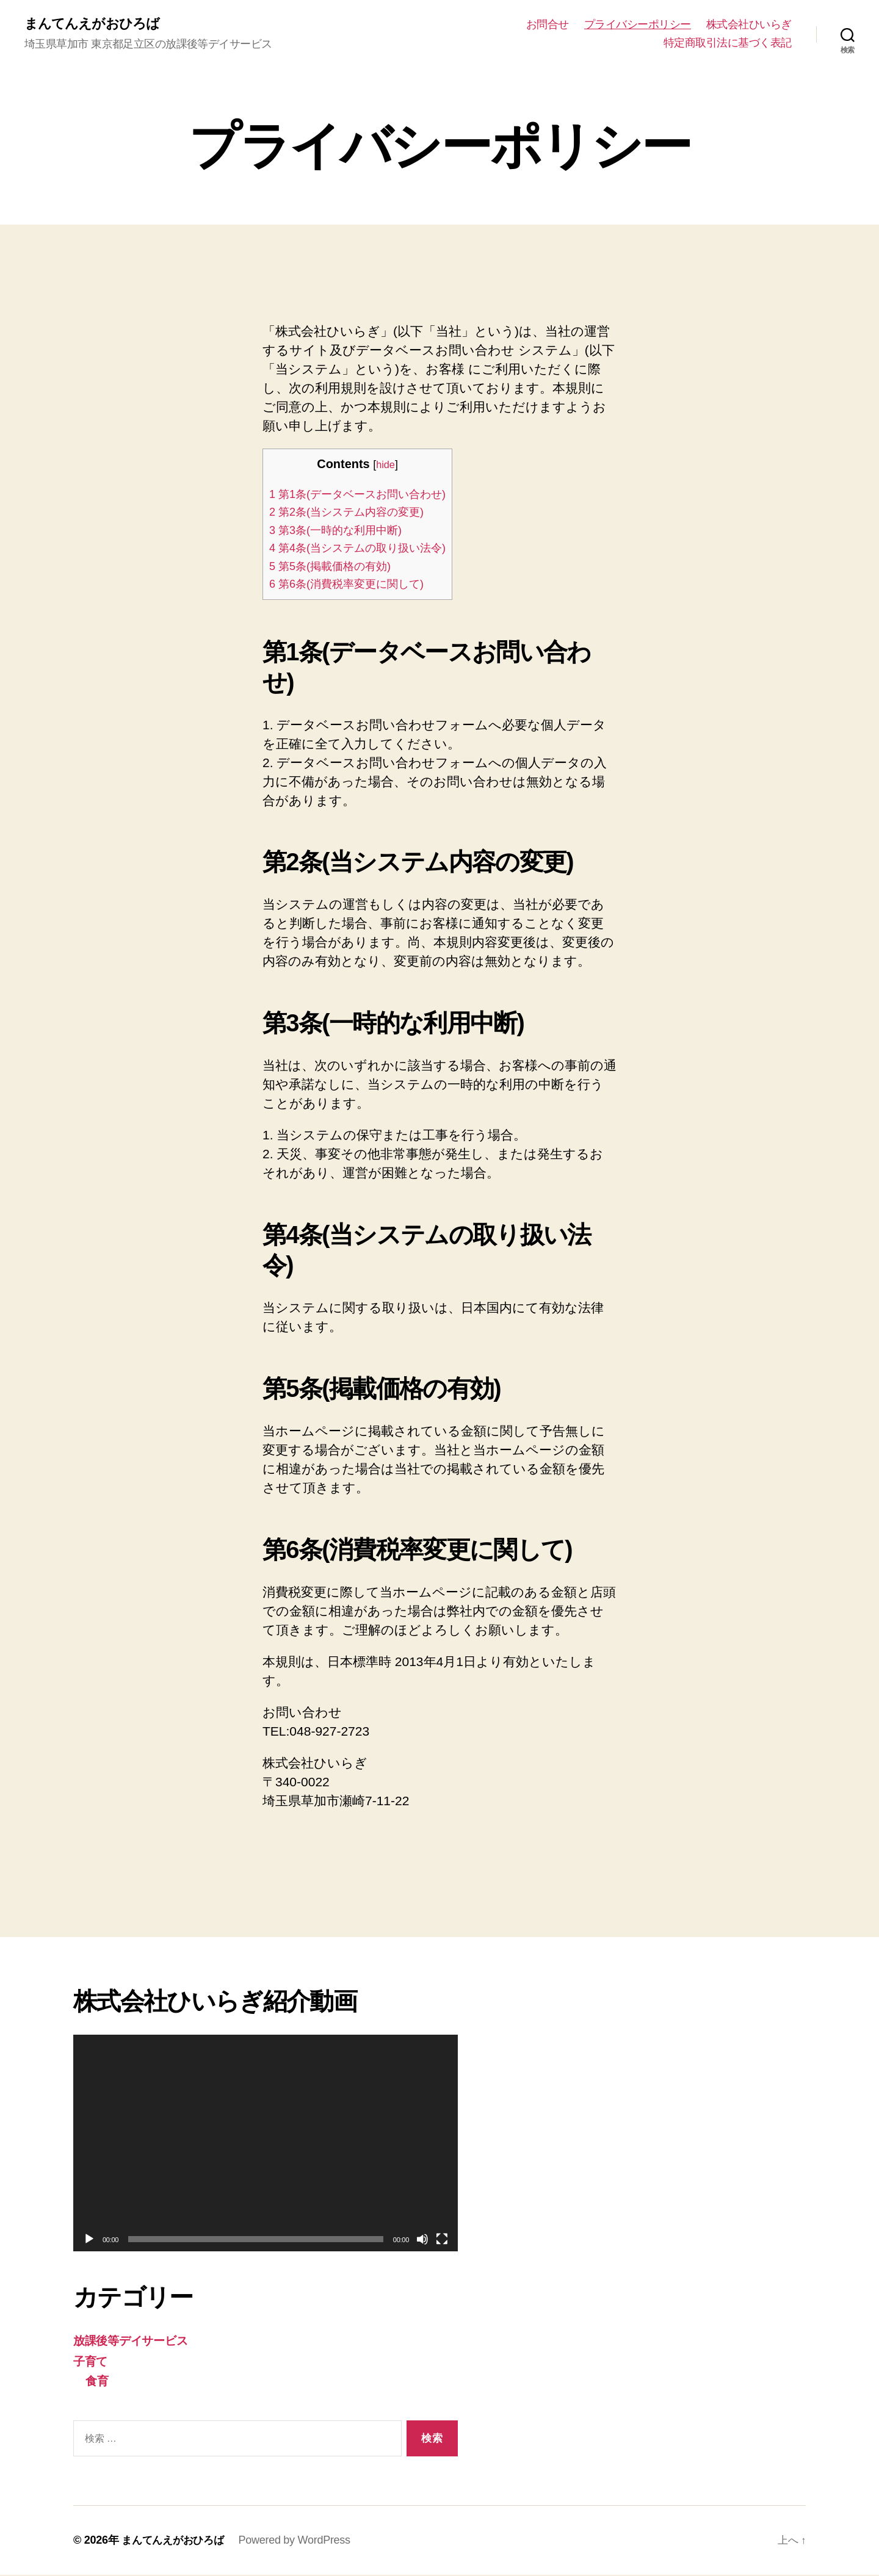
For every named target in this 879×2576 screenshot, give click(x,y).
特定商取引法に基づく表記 (728, 43)
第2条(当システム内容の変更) (355, 512)
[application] (265, 2144)
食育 (97, 2382)
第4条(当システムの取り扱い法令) (367, 548)
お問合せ (547, 25)
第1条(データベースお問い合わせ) (367, 495)
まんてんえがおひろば (97, 24)
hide (395, 466)
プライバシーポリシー (637, 25)
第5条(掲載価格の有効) (336, 567)
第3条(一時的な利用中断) (342, 531)
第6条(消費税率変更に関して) (355, 584)
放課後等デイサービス (138, 2341)
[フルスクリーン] (442, 2240)
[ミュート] (422, 2240)
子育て (92, 2362)
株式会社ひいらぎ (749, 25)
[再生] (89, 2240)
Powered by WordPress (300, 2541)
